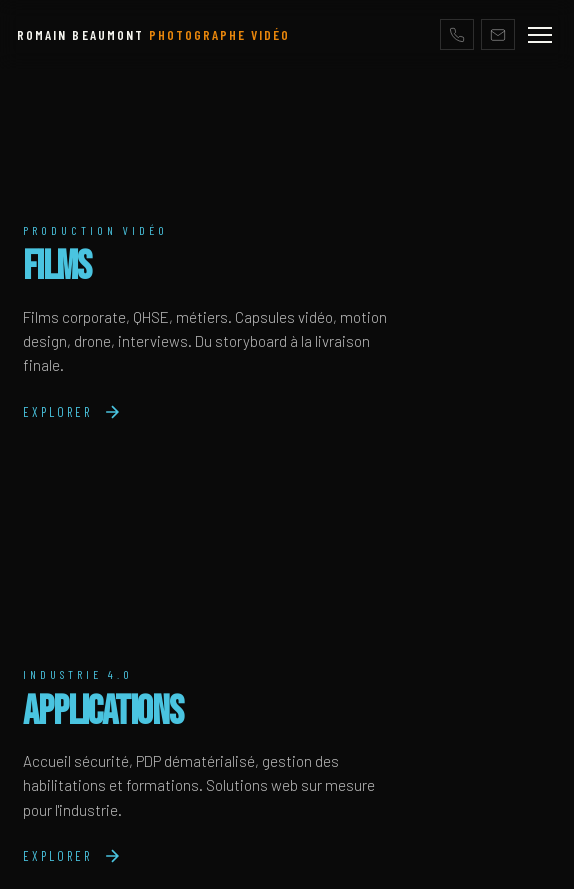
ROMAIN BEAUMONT (153, 34)
